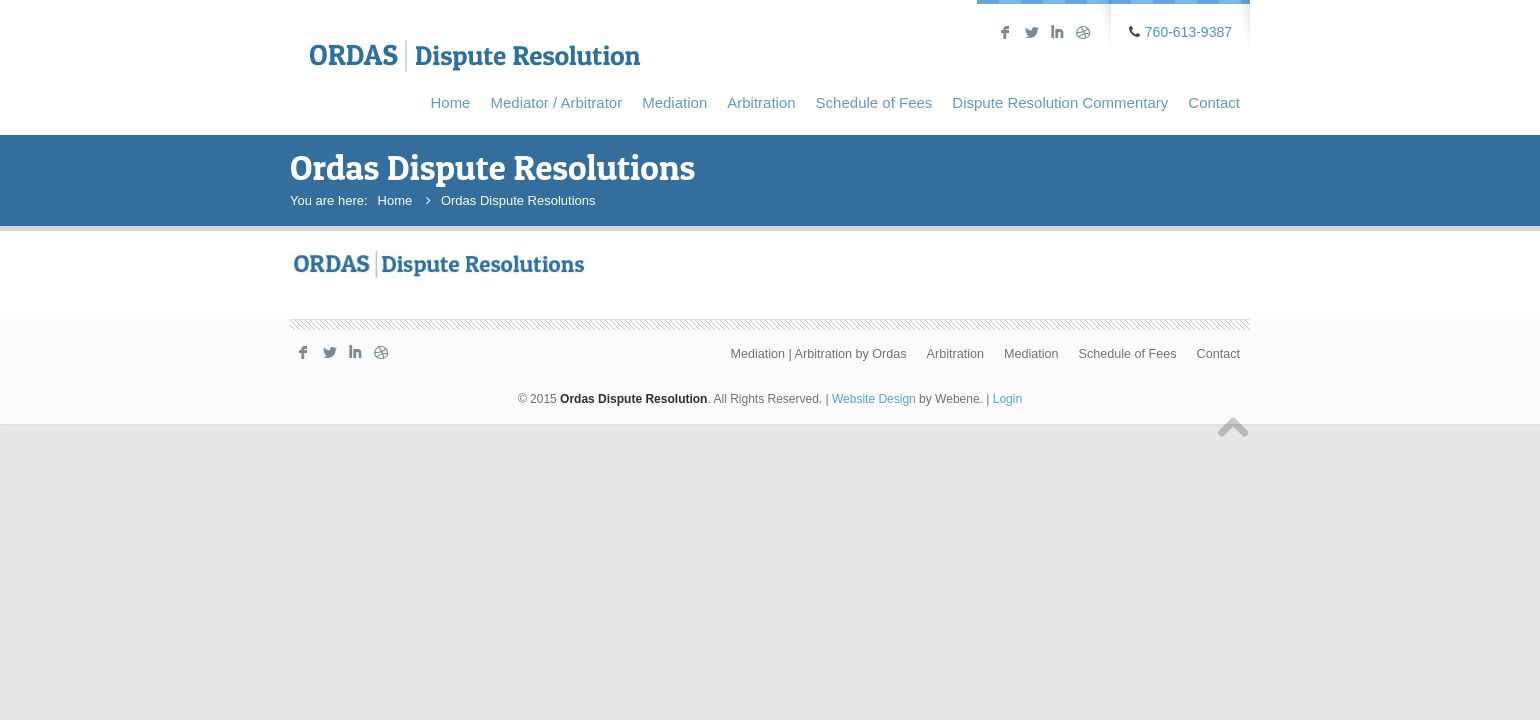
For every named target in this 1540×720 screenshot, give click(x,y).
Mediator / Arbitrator (556, 102)
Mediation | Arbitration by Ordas (818, 354)
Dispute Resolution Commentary (1060, 102)
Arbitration (761, 102)
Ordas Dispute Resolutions (518, 200)
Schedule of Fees (874, 102)
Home (450, 102)
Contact (1214, 102)
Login (1007, 399)
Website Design (874, 399)
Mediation (674, 102)
